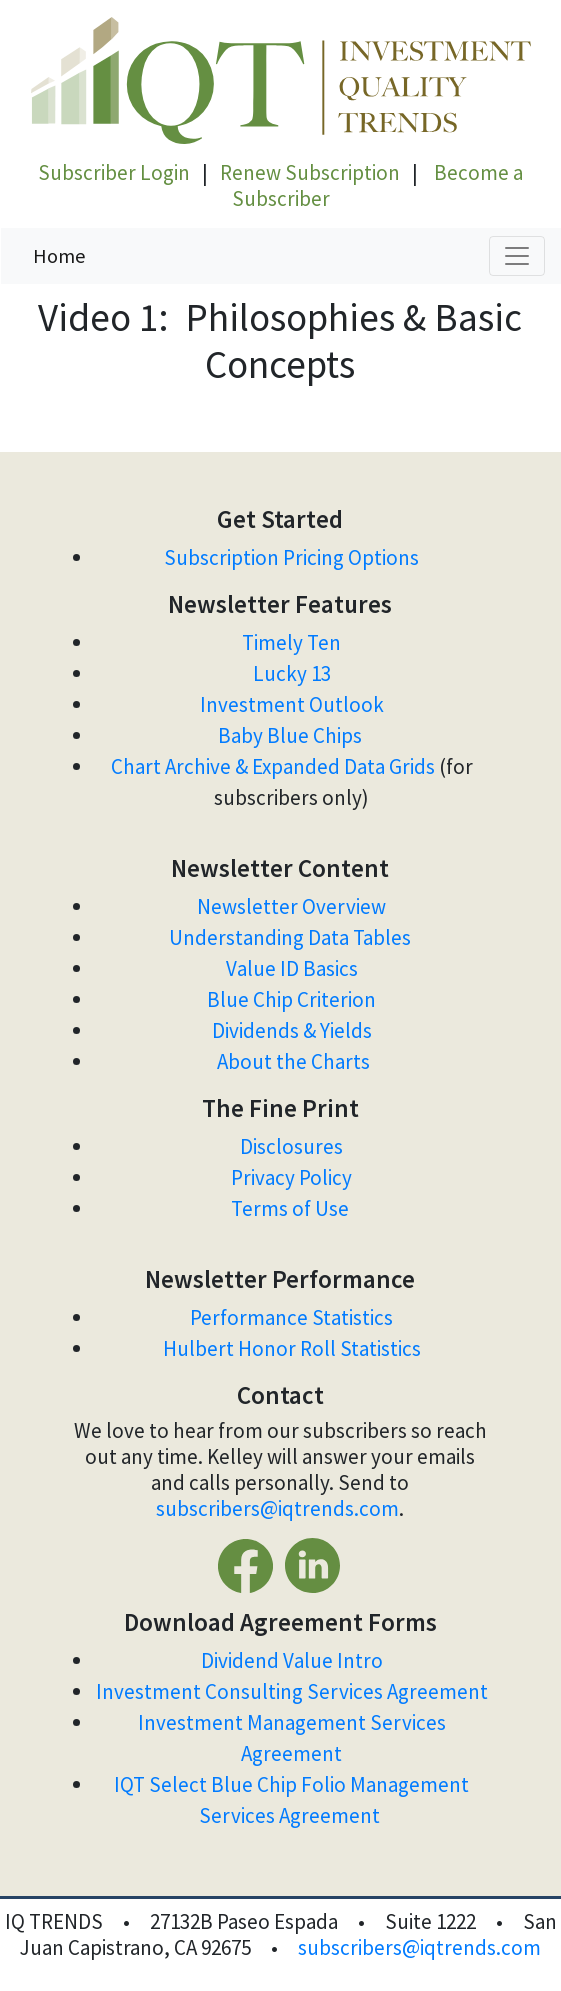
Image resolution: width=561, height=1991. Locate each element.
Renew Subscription (310, 172)
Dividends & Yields (292, 1030)
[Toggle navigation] (517, 256)
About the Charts (293, 1061)
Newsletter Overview (291, 906)
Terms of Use (292, 1208)
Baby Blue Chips (292, 735)
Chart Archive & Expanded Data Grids (273, 766)
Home (59, 255)
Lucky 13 (292, 673)
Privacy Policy (291, 1177)
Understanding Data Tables (292, 937)
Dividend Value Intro (292, 1660)
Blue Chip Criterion (291, 999)
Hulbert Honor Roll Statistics (292, 1348)
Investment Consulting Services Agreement (292, 1691)
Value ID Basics (292, 968)
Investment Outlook (292, 704)
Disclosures (291, 1146)
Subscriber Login (114, 172)
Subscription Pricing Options (291, 557)
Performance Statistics (291, 1317)
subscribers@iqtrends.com (277, 1508)
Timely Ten (291, 642)
